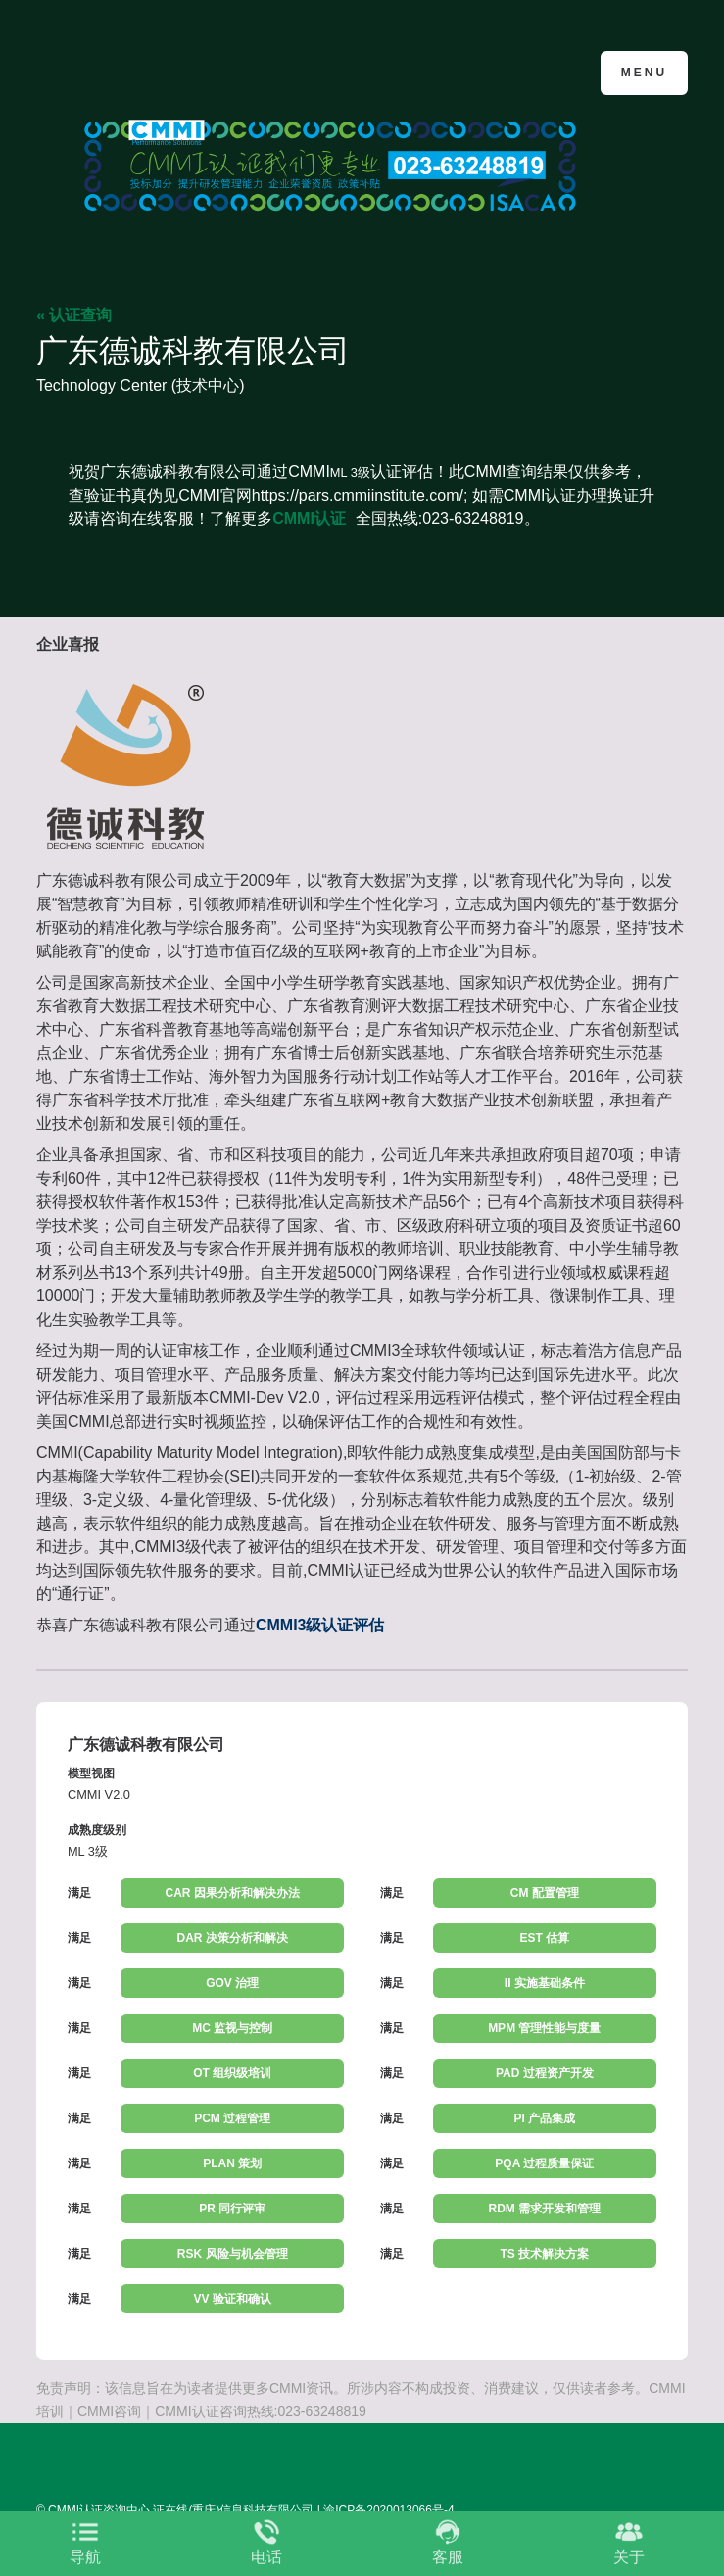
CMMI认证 (309, 518)
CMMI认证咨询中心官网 (131, 71)
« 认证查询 (74, 315)
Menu (644, 72)
